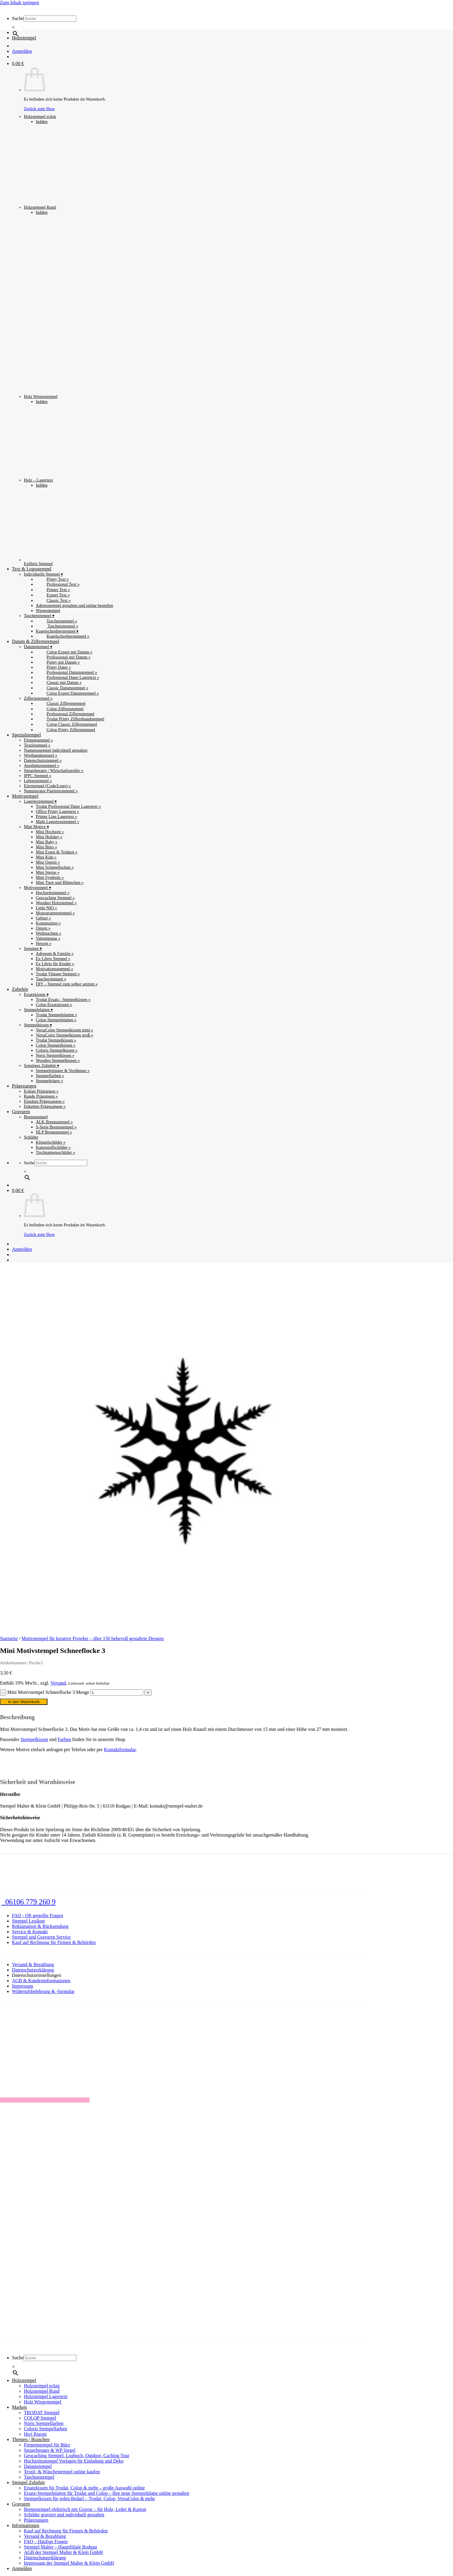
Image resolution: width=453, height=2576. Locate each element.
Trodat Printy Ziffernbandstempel (70, 718)
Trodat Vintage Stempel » (58, 973)
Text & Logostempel (31, 568)
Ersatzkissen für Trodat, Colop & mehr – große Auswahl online (84, 2487)
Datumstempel (38, 2466)
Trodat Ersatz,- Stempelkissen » (63, 999)
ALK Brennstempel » (54, 1121)
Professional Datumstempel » (66, 672)
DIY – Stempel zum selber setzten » (67, 984)
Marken (19, 2407)
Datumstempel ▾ (38, 646)
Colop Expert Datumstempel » (67, 693)
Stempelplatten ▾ (38, 1009)
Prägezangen (24, 1085)
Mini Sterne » (47, 872)
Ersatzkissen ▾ (36, 994)
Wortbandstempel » (40, 755)
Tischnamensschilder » (55, 1152)
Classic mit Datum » (59, 682)
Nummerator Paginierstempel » (51, 790)
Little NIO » (46, 907)
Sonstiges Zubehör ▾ (41, 1065)
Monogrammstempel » (55, 913)
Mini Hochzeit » (50, 831)
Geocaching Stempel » (55, 897)
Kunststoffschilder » (53, 1147)
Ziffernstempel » (38, 698)
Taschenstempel (39, 2477)
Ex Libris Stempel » (53, 958)
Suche (18, 18)
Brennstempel (36, 1116)
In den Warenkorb (23, 1702)
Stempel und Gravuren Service (41, 1937)
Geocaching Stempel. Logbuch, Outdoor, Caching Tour (76, 2455)
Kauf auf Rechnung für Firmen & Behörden (54, 1942)
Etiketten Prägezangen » (45, 1106)
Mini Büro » (46, 847)
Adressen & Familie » (55, 953)
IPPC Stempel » (37, 775)
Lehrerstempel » (38, 780)
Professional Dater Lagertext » (67, 677)
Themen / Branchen (31, 2439)
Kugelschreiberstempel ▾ (57, 631)
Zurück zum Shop (39, 1234)
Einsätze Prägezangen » (44, 1101)
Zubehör (20, 989)
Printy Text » (52, 579)
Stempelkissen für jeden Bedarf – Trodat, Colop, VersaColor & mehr (89, 2498)
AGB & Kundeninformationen (41, 1980)
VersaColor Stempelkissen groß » (64, 1035)
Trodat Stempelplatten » (56, 1014)
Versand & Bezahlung (33, 1964)
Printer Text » (53, 589)
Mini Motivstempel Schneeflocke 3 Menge (48, 1692)
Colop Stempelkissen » (56, 1045)
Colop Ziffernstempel (60, 708)
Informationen (25, 2525)
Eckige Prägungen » (41, 1091)
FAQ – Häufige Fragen (46, 2541)
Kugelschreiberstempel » (62, 636)
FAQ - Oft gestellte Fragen (37, 1915)
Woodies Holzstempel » (56, 902)
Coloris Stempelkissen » (57, 1050)
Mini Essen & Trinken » (56, 852)
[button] (18, 63)
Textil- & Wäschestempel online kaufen (62, 2471)
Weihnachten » (48, 933)
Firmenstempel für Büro (47, 2444)
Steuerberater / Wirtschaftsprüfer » (53, 770)
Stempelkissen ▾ (38, 1024)
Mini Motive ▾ (36, 826)
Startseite (9, 1638)
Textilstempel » (37, 745)
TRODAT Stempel (41, 2412)
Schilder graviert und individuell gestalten (64, 2514)
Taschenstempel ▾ (39, 615)
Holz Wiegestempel (113, 307)
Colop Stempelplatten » (56, 1019)
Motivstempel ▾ (37, 887)
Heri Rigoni (35, 2434)
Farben (64, 1739)
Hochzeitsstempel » (53, 892)
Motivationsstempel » (54, 968)
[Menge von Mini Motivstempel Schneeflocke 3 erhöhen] (148, 1692)
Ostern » (43, 928)
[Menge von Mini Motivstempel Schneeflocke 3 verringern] (3, 1692)
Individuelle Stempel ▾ (43, 574)
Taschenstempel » (56, 621)
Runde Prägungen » (41, 1096)
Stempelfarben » (50, 1075)
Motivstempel (25, 796)
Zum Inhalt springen (19, 2)
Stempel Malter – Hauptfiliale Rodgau (60, 2546)
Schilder (31, 1137)
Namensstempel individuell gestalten (55, 750)
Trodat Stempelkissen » (56, 1040)
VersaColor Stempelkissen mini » (64, 1030)
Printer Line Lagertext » (56, 816)
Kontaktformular (120, 1749)
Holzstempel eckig (60, 80)
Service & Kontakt (30, 1931)
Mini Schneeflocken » (55, 867)
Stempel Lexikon (28, 1920)
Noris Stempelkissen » (55, 1055)
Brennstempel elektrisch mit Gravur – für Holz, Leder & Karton (85, 2509)
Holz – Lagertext (60, 443)
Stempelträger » (49, 1080)
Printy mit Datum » (58, 662)
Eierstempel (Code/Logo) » (47, 785)
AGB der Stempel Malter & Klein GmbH (63, 2552)
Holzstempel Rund (64, 167)
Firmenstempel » (38, 740)
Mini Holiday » (49, 836)
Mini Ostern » (48, 862)
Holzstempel (24, 37)
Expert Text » (53, 595)
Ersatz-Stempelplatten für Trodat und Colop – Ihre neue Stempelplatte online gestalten (106, 2493)
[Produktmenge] (116, 1692)
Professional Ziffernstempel (65, 713)
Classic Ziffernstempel (60, 703)
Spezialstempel (26, 734)
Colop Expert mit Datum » (64, 652)
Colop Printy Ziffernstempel (65, 729)
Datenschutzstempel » (43, 760)
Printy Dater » (53, 667)
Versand (58, 1682)
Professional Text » (58, 584)
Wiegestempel (48, 610)
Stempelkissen (34, 1739)
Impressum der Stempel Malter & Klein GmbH (69, 2563)
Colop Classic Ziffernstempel (66, 724)
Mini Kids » (46, 857)
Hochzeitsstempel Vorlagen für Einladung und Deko (74, 2460)
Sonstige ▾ (33, 948)
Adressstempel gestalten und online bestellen (74, 605)
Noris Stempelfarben (44, 2423)
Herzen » (43, 943)
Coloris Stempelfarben (45, 2428)
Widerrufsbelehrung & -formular (43, 1991)
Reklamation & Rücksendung (40, 1926)
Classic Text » (53, 600)
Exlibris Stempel (60, 527)
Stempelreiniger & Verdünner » (63, 1070)
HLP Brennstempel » (54, 1132)
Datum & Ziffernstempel (35, 641)
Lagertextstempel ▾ (40, 801)
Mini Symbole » (50, 877)
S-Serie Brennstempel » (56, 1127)
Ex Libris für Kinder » (55, 963)
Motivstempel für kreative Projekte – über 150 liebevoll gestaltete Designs (92, 1638)
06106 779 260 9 (28, 1902)
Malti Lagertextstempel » (57, 821)
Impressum (22, 1985)
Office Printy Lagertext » (57, 811)
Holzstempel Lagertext (45, 2396)
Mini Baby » (47, 841)
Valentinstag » (48, 938)
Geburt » (43, 918)
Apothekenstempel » (41, 765)
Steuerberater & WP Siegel (50, 2450)
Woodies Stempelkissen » (58, 1060)
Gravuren (21, 1111)
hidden (41, 121)
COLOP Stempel (40, 2417)
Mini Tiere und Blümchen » (60, 882)
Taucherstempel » (51, 978)
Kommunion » (48, 923)
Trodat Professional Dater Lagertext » (68, 806)
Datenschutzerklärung (33, 1969)
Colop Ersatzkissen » (54, 1004)
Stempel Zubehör (28, 2482)
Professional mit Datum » (63, 657)
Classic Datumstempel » (62, 687)
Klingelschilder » (51, 1142)
